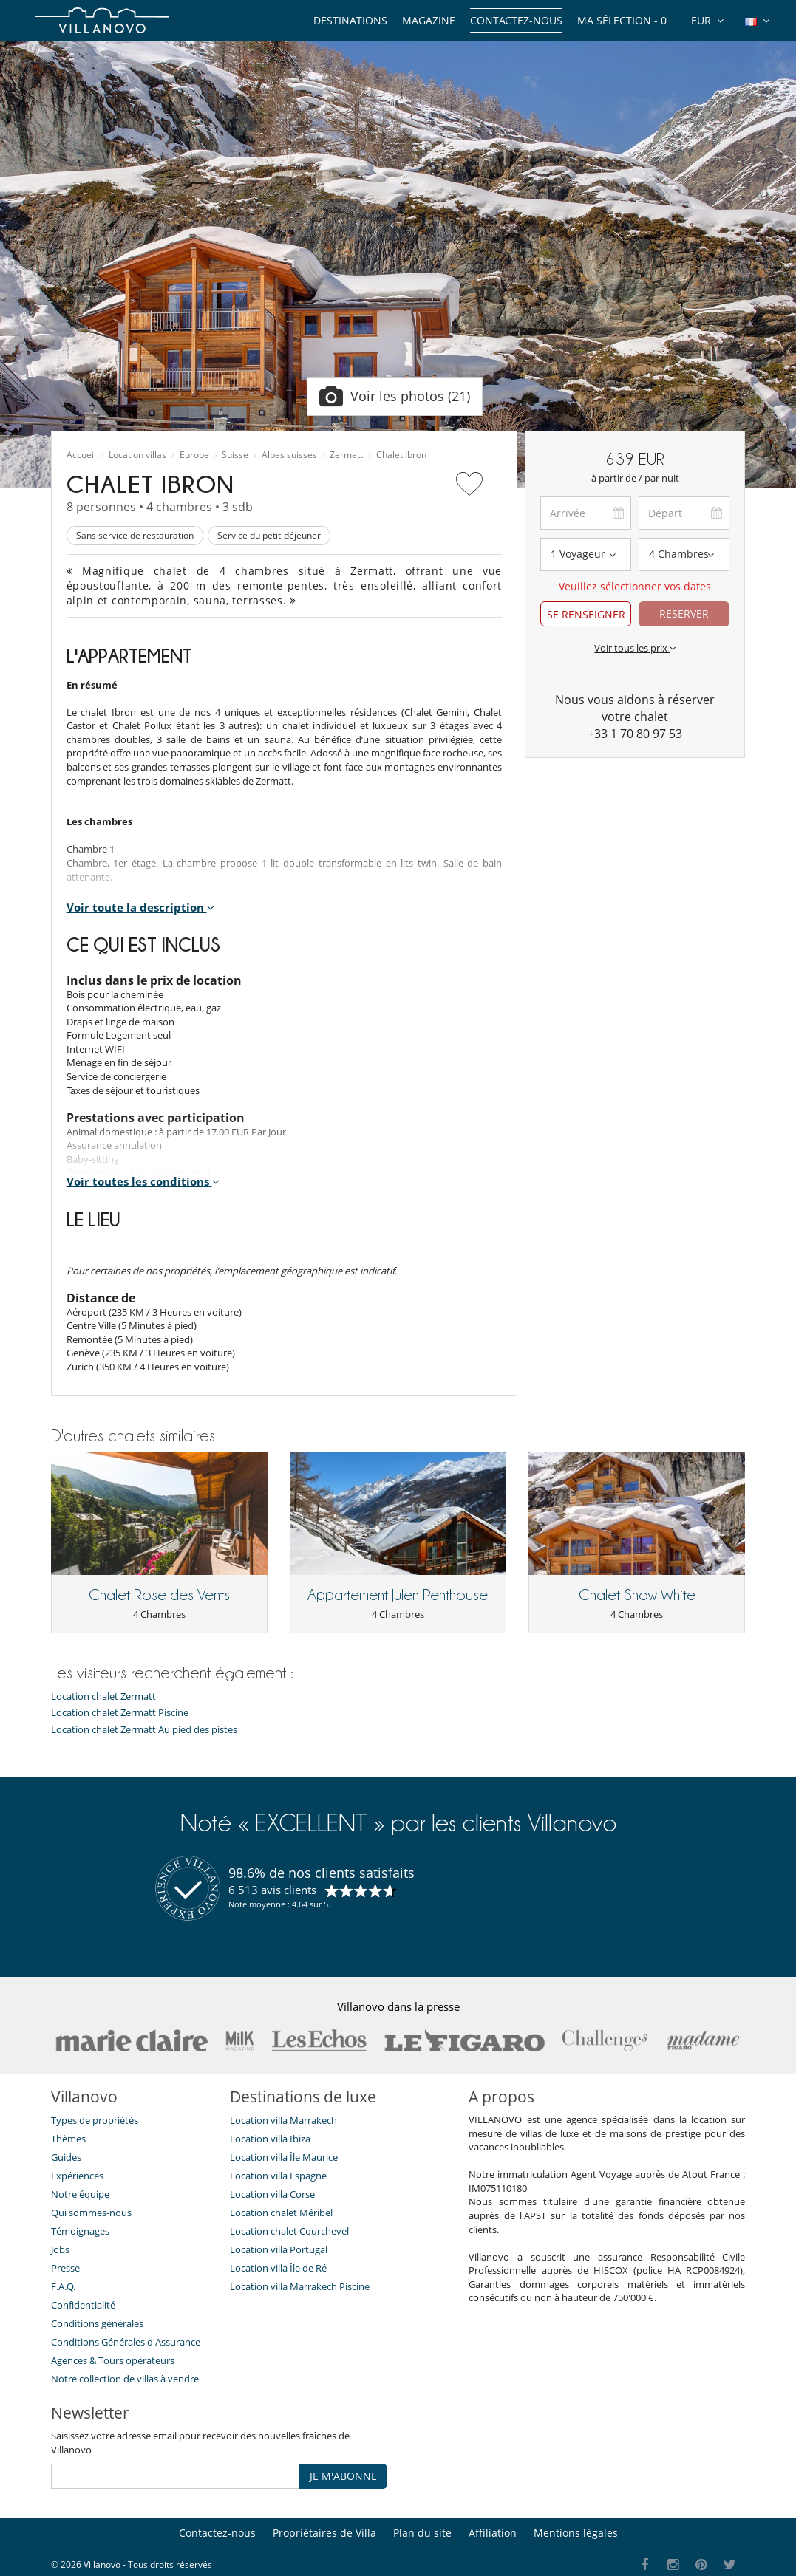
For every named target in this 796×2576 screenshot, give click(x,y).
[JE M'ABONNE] (175, 2476)
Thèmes (68, 2138)
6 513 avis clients (272, 1889)
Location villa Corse (272, 2194)
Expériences (77, 2175)
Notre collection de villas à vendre (126, 2378)
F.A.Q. (63, 2286)
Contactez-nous (516, 20)
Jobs (60, 2249)
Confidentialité (83, 2305)
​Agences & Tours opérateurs (112, 2360)
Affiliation (493, 2533)
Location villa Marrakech (283, 2120)
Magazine (428, 20)
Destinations (350, 20)
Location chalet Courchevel (289, 2231)
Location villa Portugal (278, 2249)
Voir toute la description (140, 907)
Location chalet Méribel (281, 2212)
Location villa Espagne (278, 2175)
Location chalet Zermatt (103, 1696)
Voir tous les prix (635, 648)
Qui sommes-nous (91, 2212)
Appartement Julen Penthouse (397, 1595)
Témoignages (80, 2231)
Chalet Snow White (637, 1595)
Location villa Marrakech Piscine (300, 2286)
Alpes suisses (289, 455)
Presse (65, 2268)
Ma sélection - (622, 20)
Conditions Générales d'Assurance (125, 2341)
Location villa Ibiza (270, 2138)
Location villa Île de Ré (278, 2268)
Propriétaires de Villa (324, 2533)
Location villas (137, 455)
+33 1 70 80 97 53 (635, 733)
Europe (194, 455)
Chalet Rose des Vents (159, 1595)
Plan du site (422, 2533)
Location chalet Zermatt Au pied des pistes (144, 1729)
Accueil (81, 455)
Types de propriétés (94, 2120)
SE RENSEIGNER (586, 614)
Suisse (235, 455)
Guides (66, 2157)
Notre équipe (80, 2194)
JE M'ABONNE (343, 2476)
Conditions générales (97, 2323)
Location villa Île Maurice (284, 2157)
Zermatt (346, 455)
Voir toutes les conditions (143, 1181)
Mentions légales (576, 2533)
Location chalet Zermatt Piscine (119, 1712)
